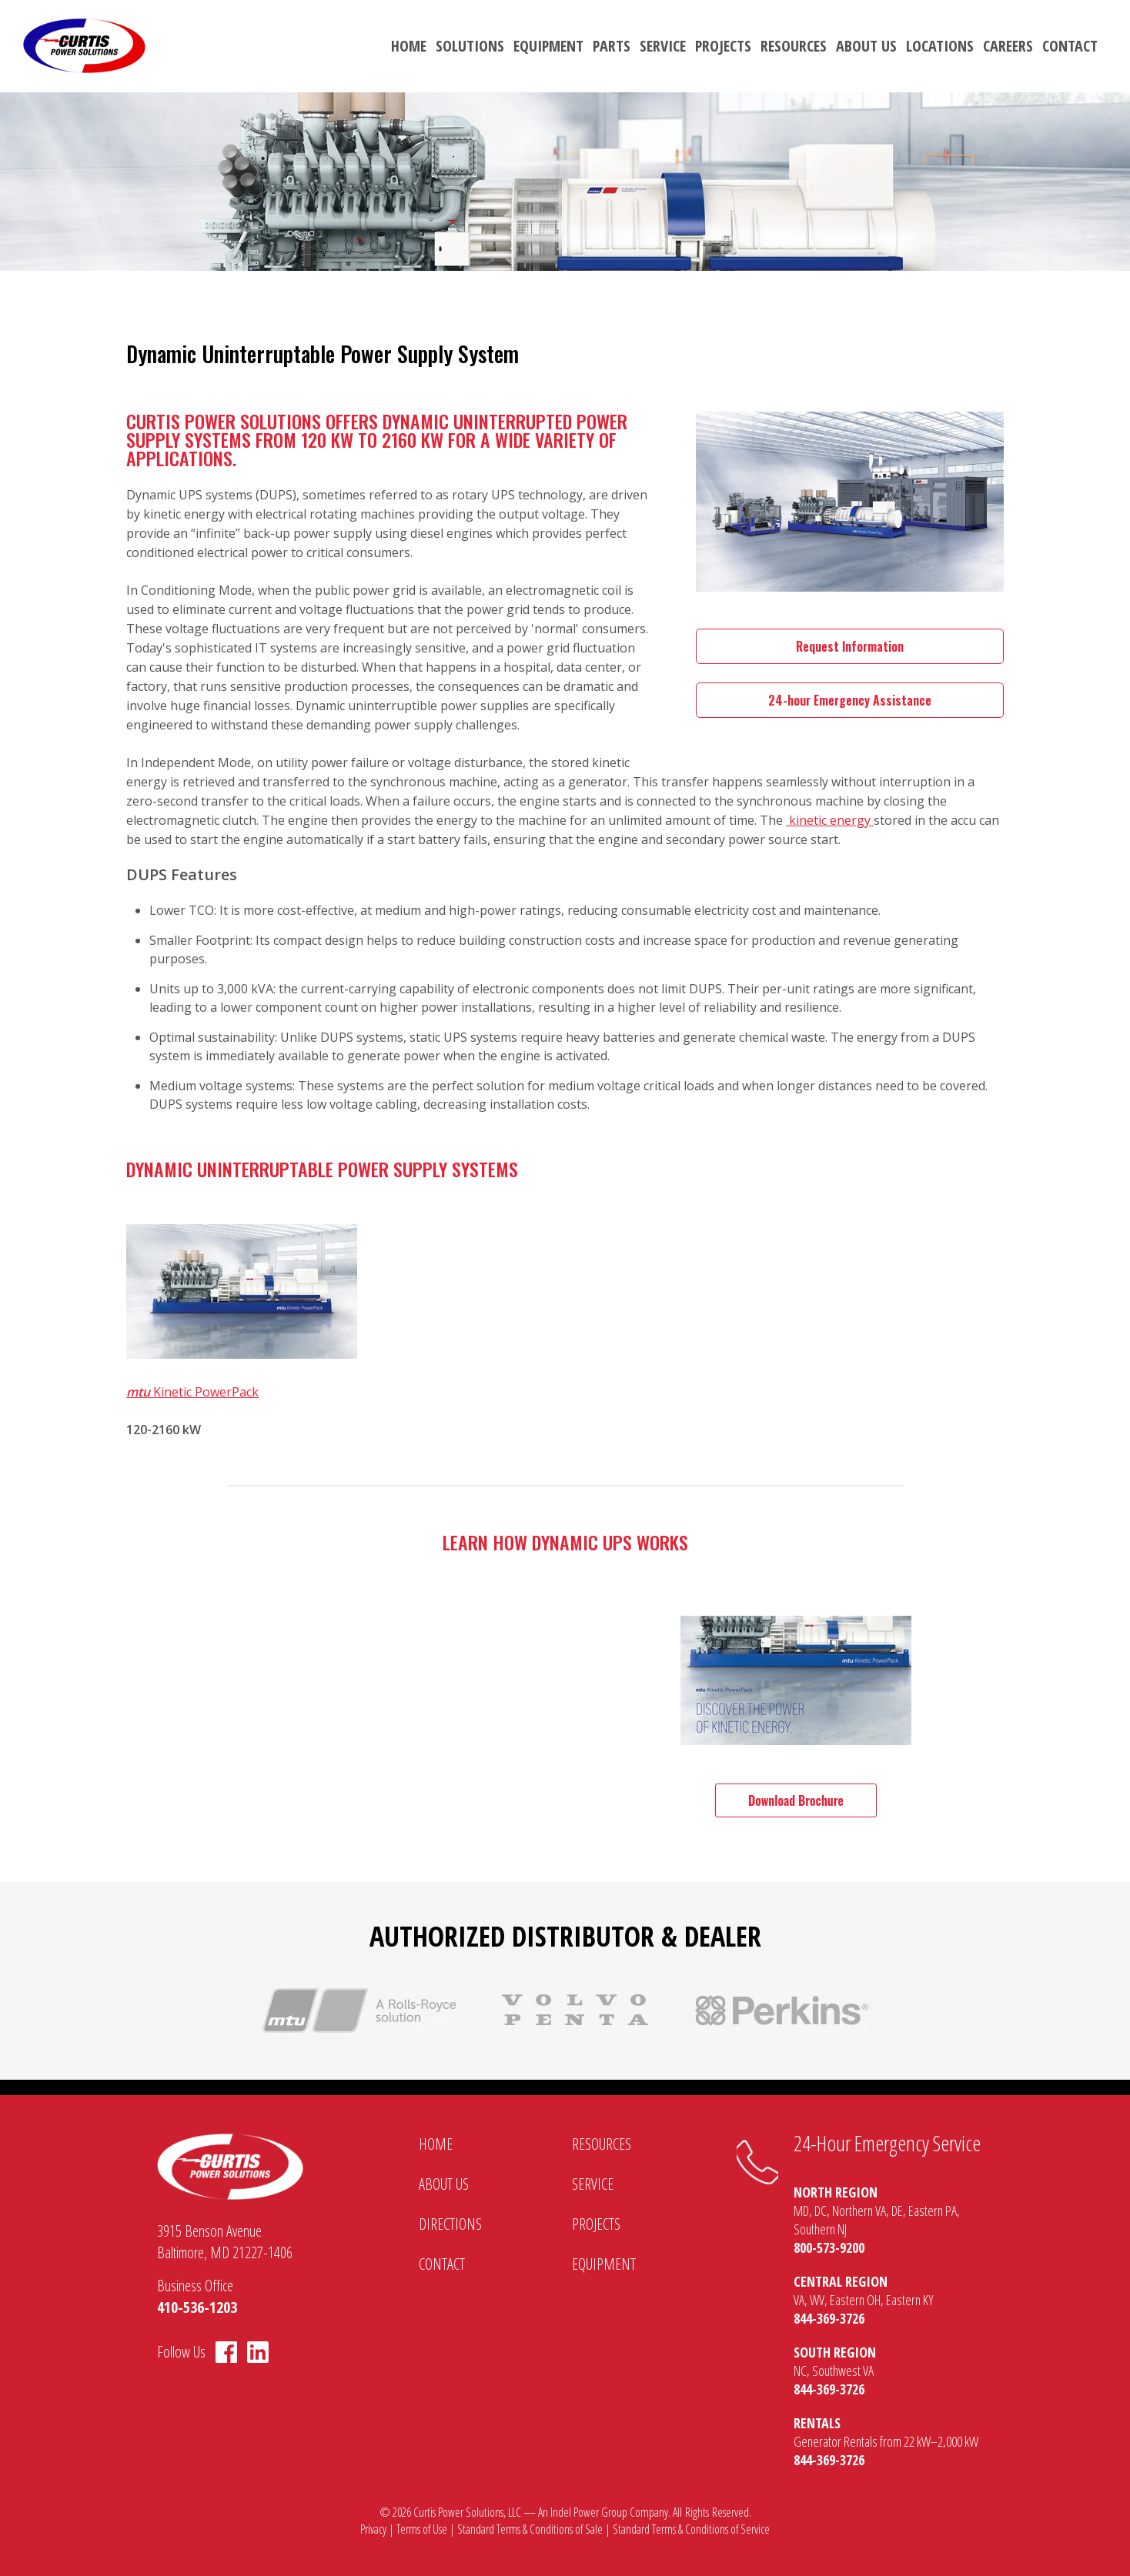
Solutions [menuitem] (470, 45)
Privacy (373, 2529)
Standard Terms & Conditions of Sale (530, 2529)
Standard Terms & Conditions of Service (691, 2529)
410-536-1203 (197, 2307)
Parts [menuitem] (611, 45)
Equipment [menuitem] (548, 45)
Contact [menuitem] (1070, 45)
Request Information (850, 646)
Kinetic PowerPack (192, 1391)
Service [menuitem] (663, 45)
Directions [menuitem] (450, 2224)
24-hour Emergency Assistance (849, 700)
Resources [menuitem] (794, 45)
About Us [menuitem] (866, 45)
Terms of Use (421, 2529)
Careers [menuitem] (1008, 45)
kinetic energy (830, 820)
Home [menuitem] (408, 45)
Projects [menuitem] (723, 45)
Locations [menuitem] (940, 45)
